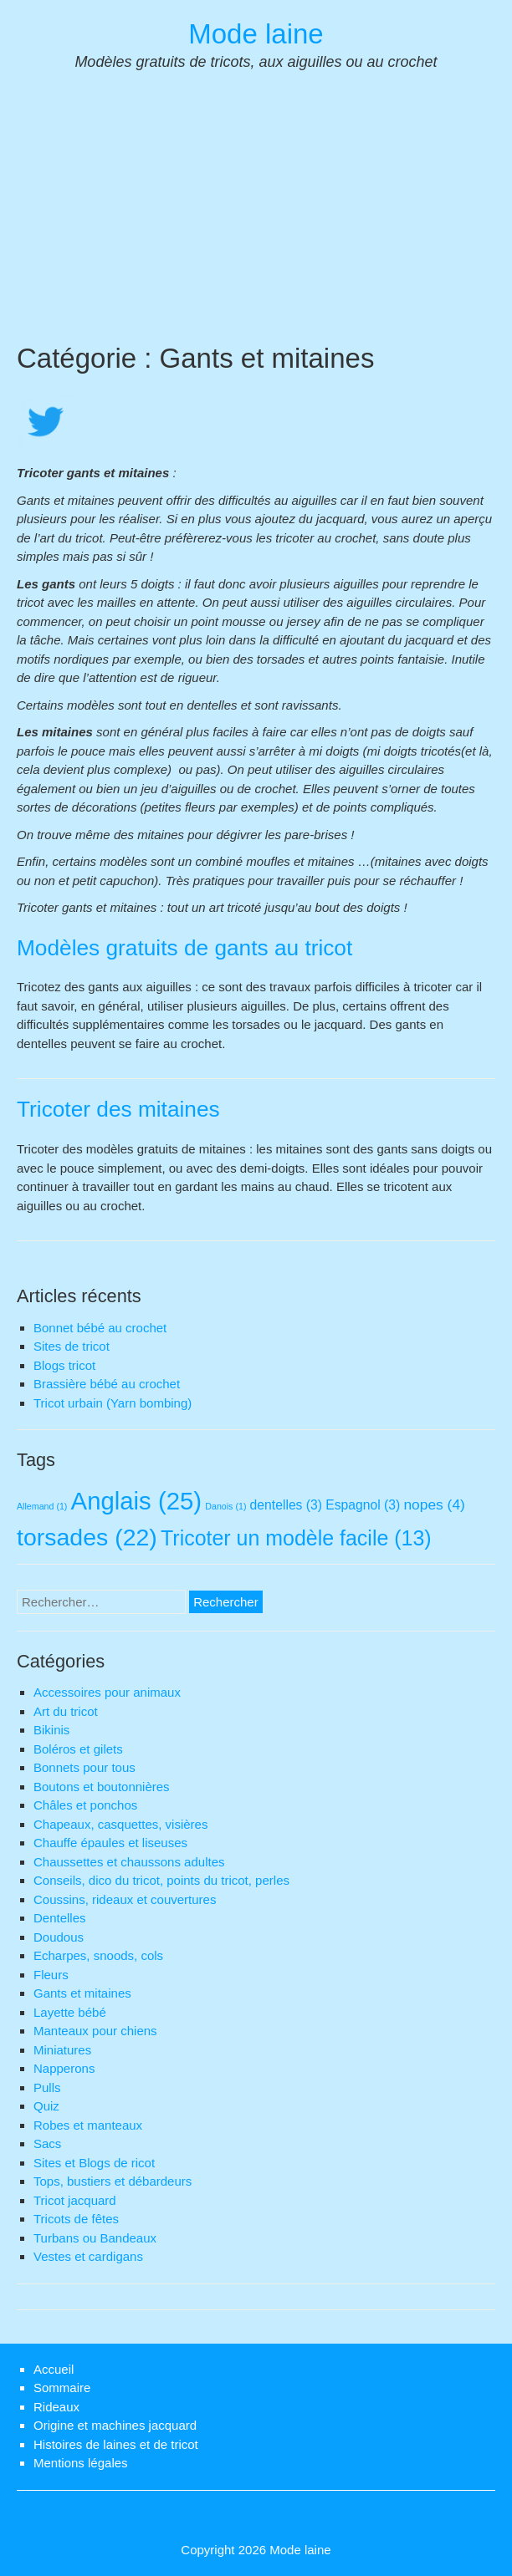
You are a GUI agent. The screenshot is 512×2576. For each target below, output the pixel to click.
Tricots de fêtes (76, 2219)
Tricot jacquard (74, 2200)
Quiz (46, 2106)
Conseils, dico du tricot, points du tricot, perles (161, 1880)
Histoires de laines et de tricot (115, 2444)
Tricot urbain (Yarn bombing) (112, 1403)
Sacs (47, 2143)
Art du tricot (65, 1711)
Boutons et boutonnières (101, 1786)
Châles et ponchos (85, 1805)
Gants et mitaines (82, 1993)
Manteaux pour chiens (95, 2031)
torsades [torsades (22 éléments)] (87, 1537)
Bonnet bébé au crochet (99, 1328)
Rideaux (56, 2407)
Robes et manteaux (87, 2125)
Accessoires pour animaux (107, 1692)
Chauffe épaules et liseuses (110, 1842)
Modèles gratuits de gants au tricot (184, 947)
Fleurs (51, 1975)
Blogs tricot (64, 1365)
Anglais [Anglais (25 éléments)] (136, 1501)
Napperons (64, 2068)
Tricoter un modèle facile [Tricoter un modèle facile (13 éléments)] (296, 1538)
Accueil (53, 2369)
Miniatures (62, 2050)
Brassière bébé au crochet (106, 1384)
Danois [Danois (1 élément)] (225, 1506)
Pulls (47, 2087)
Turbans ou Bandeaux (94, 2238)
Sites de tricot (71, 1346)
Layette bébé (69, 2012)
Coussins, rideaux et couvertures (124, 1899)
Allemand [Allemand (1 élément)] (42, 1506)
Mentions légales (80, 2463)
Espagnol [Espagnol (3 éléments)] (362, 1505)
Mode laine (255, 33)
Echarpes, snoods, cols (98, 1955)
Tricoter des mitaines (118, 1109)
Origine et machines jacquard (115, 2425)
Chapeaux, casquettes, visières (120, 1824)
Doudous (58, 1937)
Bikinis (51, 1730)
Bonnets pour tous (84, 1767)
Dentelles (59, 1918)
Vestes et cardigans (88, 2256)
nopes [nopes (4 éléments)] (433, 1504)
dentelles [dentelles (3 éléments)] (286, 1505)
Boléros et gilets (78, 1749)
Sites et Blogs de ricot (94, 2163)
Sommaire (61, 2387)
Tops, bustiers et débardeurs (112, 2181)
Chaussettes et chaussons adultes (128, 1862)
